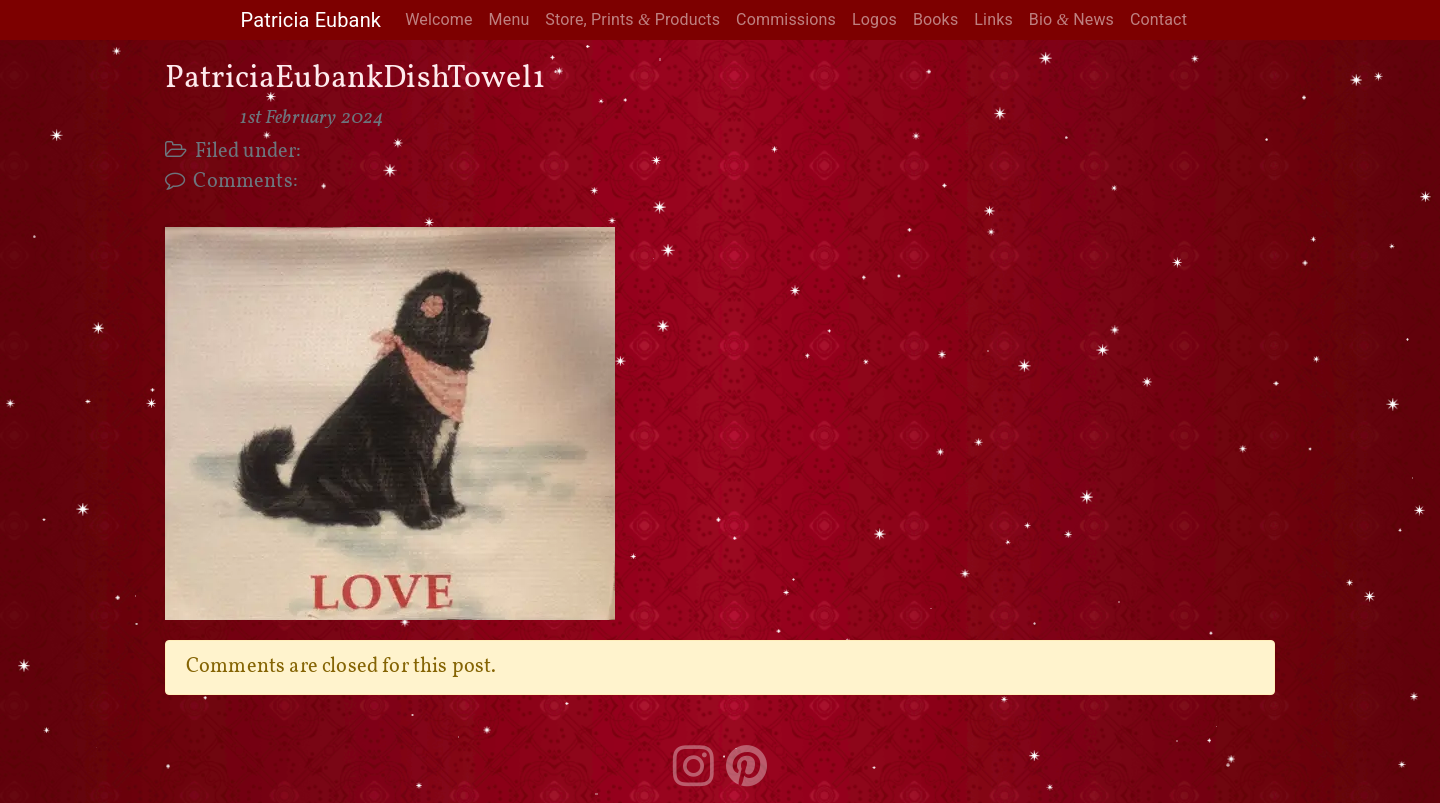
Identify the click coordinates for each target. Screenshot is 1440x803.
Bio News (1071, 19)
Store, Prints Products (632, 19)
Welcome (438, 19)
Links (993, 19)
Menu (509, 19)
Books (935, 19)
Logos (874, 19)
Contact (1158, 19)
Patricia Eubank (310, 20)
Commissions (786, 19)
